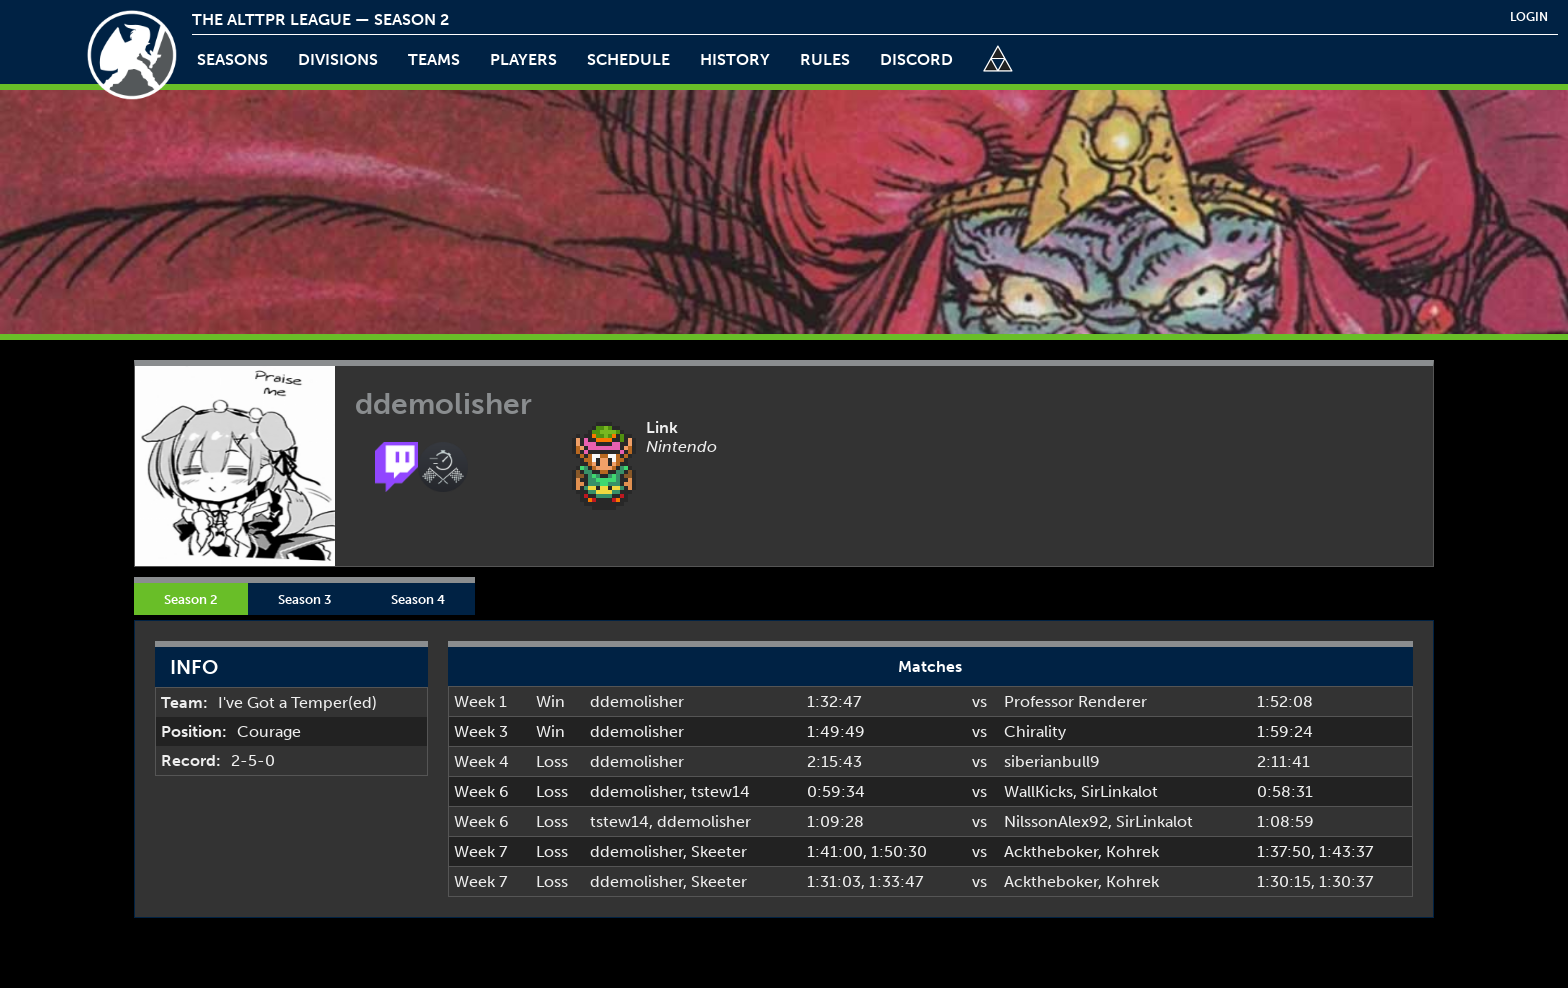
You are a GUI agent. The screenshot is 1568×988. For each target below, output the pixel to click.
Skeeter (719, 851)
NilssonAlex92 (1056, 821)
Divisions (338, 59)
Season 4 (418, 599)
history (735, 59)
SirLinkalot (1119, 791)
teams (434, 59)
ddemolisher (637, 701)
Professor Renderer (1075, 701)
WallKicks (1038, 791)
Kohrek (1132, 851)
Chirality (1035, 731)
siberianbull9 (1052, 761)
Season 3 (304, 599)
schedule (628, 59)
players (523, 59)
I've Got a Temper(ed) (297, 702)
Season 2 (191, 599)
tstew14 (720, 791)
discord (916, 59)
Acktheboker (1051, 851)
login (1529, 17)
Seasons (232, 59)
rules (825, 59)
